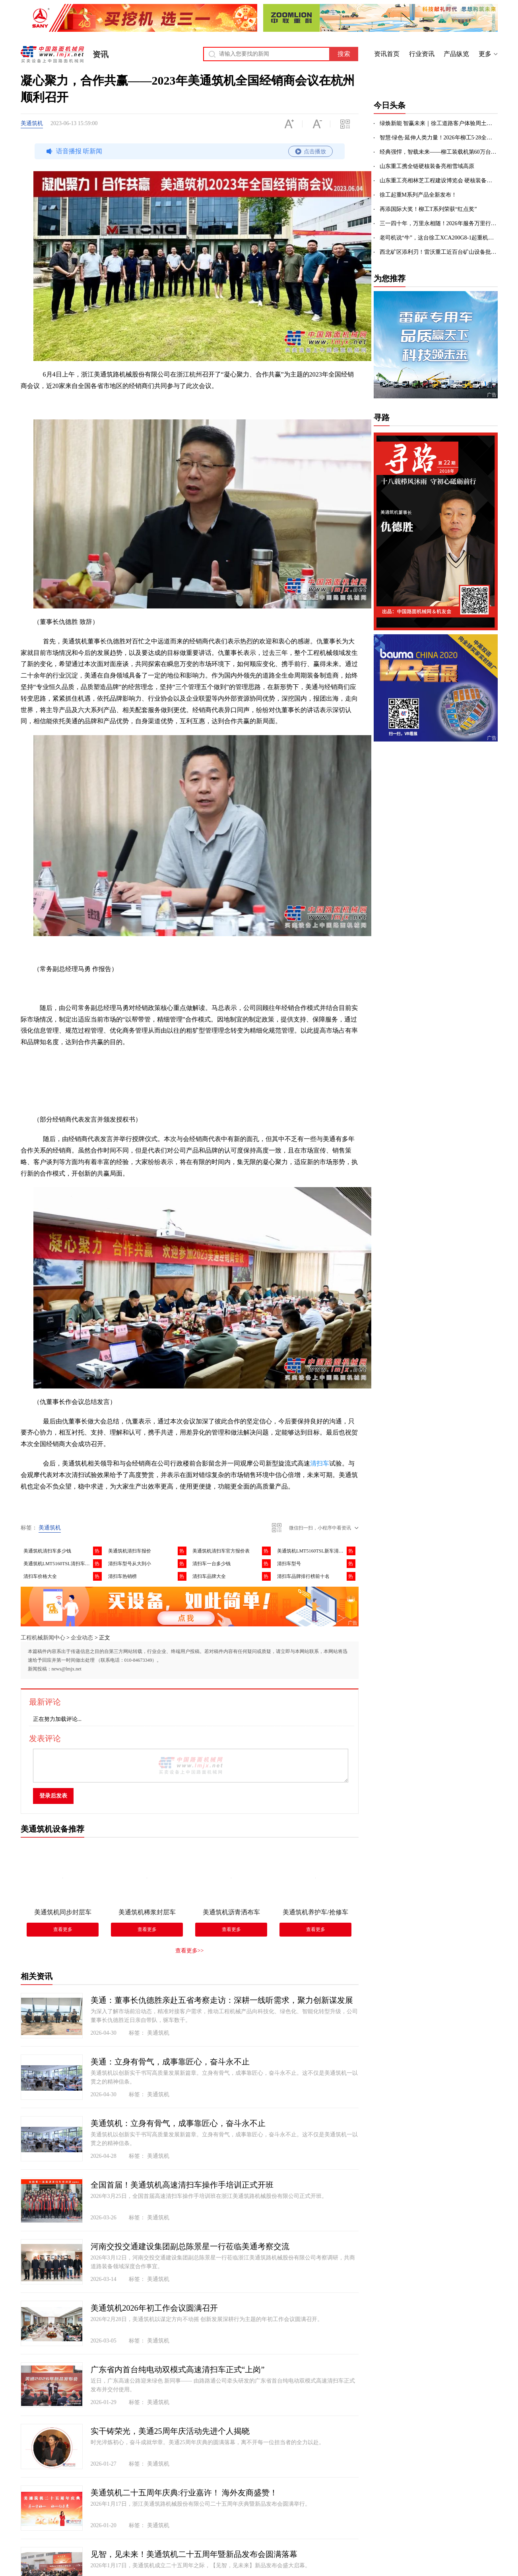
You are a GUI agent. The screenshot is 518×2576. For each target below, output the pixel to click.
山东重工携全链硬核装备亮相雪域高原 (427, 166)
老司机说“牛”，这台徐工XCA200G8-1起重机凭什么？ (439, 238)
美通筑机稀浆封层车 (147, 1912)
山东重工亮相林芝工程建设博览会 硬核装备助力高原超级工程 (439, 180)
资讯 (101, 54)
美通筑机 (32, 123)
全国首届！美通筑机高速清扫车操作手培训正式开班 (182, 2184)
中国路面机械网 (52, 54)
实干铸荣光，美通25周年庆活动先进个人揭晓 (170, 2431)
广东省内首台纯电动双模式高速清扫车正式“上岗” (178, 2369)
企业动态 (82, 1638)
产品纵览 (456, 53)
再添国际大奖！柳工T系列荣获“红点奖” (428, 209)
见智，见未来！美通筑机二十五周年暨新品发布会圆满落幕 (194, 2554)
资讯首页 (387, 53)
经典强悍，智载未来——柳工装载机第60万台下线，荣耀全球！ (439, 152)
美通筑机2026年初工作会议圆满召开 (154, 2308)
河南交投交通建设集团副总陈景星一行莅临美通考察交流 (190, 2246)
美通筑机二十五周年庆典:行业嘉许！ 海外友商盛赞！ (184, 2492)
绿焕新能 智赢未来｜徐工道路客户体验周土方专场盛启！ (439, 123)
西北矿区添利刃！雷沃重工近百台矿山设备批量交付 (439, 252)
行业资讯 (422, 53)
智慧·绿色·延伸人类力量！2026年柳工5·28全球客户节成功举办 (439, 138)
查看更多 (62, 1929)
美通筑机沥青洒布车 (231, 1912)
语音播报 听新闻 (188, 151)
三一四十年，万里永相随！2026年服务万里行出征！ (439, 223)
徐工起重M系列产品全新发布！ (418, 195)
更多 (485, 53)
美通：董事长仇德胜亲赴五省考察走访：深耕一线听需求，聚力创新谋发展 (222, 2000)
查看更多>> (189, 1951)
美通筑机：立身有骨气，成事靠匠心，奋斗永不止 (178, 2123)
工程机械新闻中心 (43, 1638)
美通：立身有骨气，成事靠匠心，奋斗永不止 (170, 2061)
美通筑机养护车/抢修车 (315, 1912)
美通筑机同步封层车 (62, 1912)
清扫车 (319, 1463)
